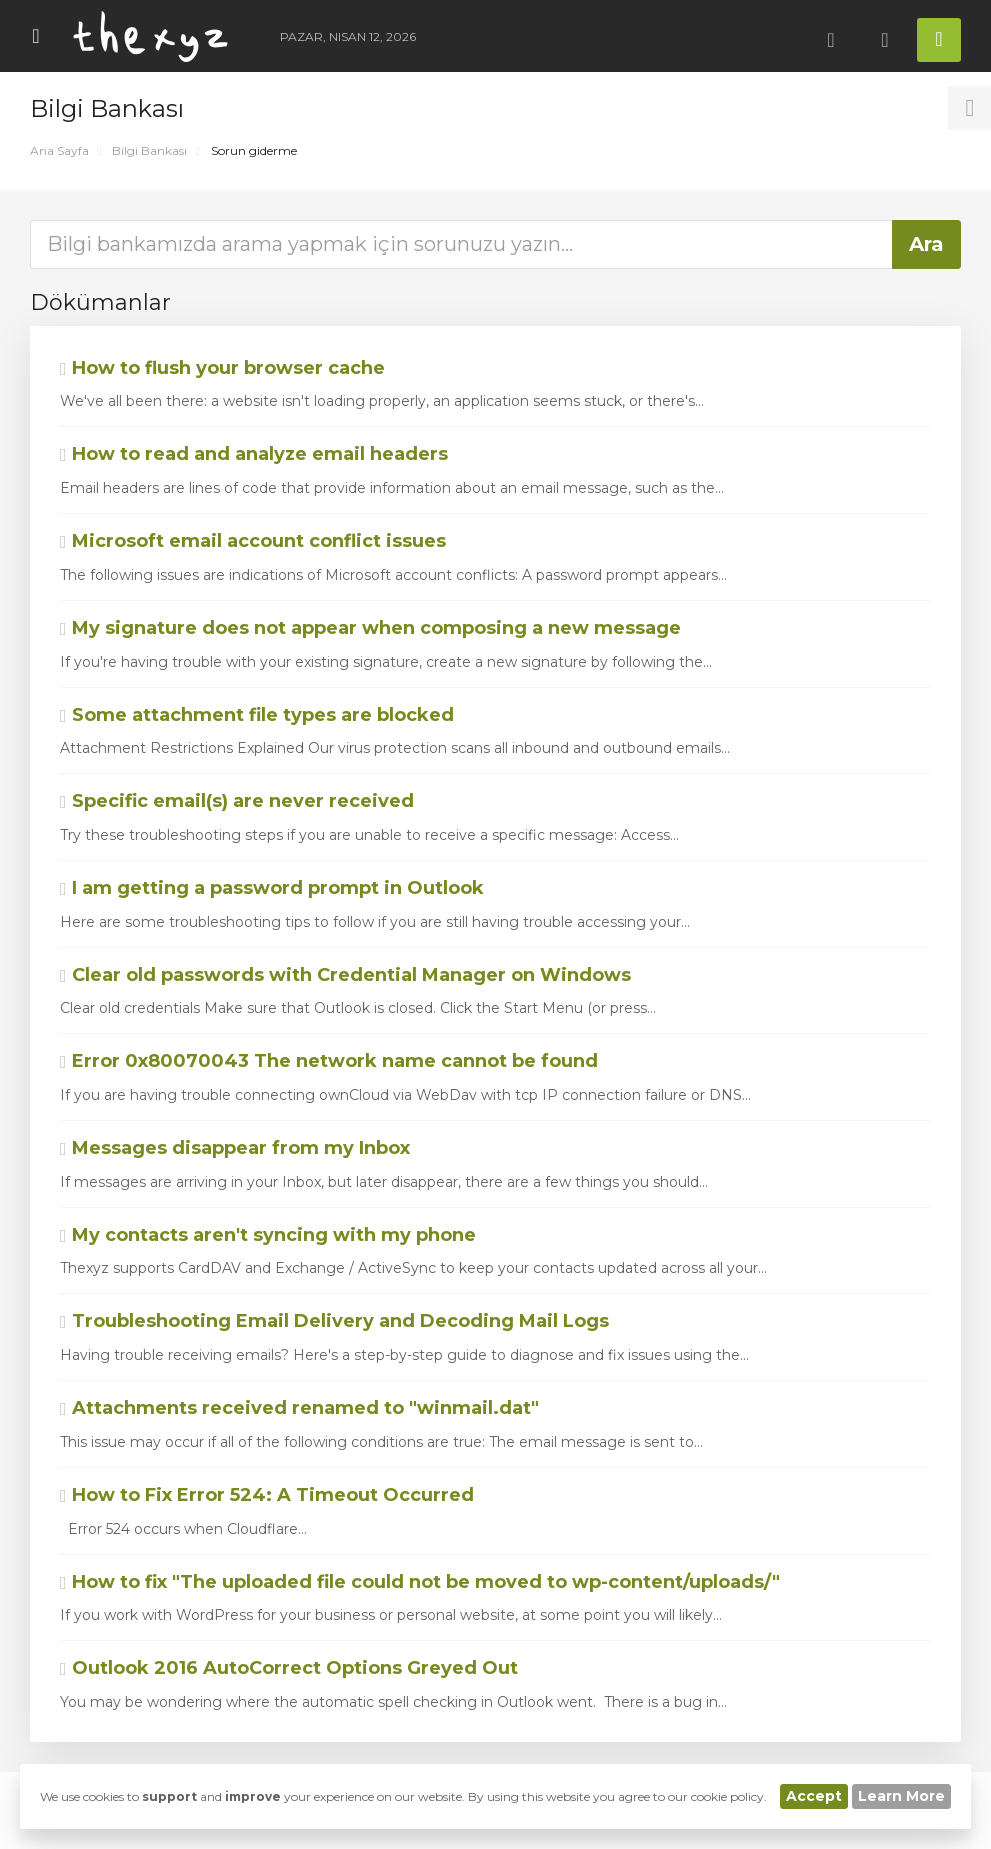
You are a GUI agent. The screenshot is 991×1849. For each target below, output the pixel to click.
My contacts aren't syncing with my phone (268, 1235)
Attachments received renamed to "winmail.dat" (299, 1408)
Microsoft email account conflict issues (253, 541)
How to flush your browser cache (222, 368)
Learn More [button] (901, 1796)
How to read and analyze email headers (254, 454)
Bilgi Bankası (149, 150)
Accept (814, 1796)
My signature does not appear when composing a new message (370, 628)
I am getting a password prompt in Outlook (272, 888)
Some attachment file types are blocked (257, 715)
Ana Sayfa (59, 150)
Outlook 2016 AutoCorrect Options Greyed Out (289, 1668)
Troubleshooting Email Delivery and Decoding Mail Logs (334, 1321)
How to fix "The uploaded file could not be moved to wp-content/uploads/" (420, 1582)
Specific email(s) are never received (237, 801)
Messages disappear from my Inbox (235, 1148)
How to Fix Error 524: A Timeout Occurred (267, 1495)
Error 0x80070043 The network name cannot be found (329, 1061)
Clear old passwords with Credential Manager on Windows (345, 975)
